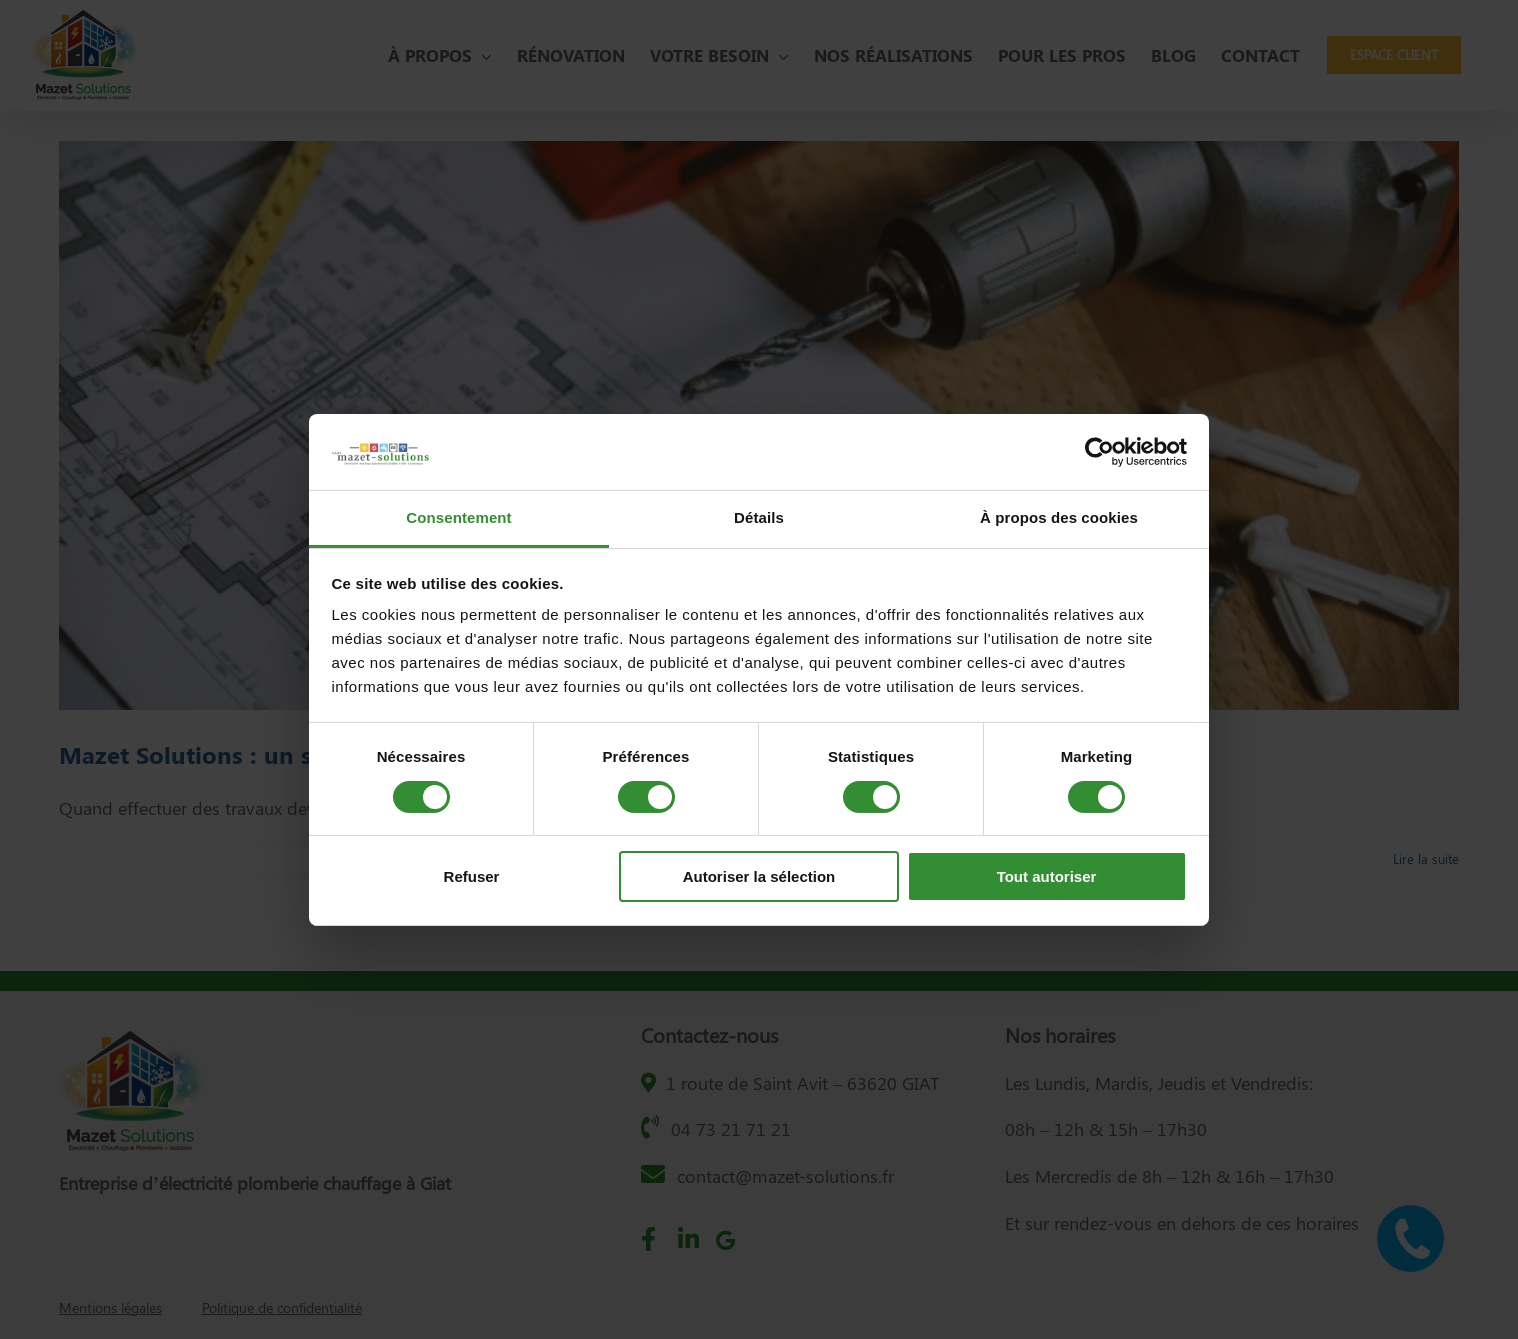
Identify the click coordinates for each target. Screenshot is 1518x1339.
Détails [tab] (759, 517)
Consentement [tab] (458, 517)
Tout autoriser (1047, 876)
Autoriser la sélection (759, 876)
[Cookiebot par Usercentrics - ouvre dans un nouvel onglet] (1099, 452)
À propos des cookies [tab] (1059, 517)
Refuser (472, 876)
